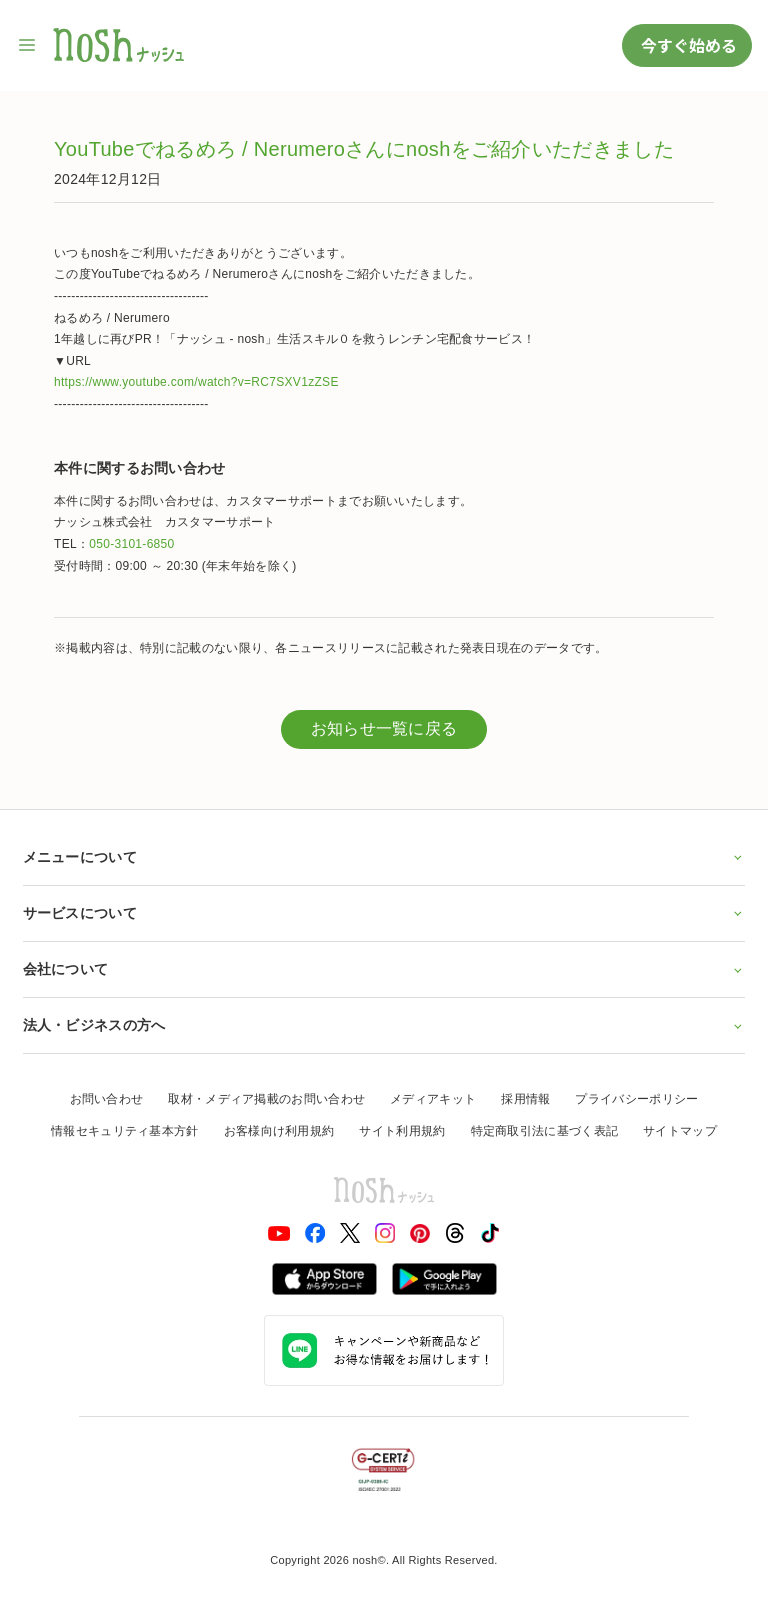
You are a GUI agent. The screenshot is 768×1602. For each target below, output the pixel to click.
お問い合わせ (107, 1099)
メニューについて (384, 857)
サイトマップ (680, 1131)
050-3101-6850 (131, 544)
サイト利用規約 (402, 1131)
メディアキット (433, 1099)
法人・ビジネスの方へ (384, 1025)
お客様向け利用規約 (279, 1131)
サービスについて (384, 913)
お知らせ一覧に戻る (384, 728)
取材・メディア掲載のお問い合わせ (266, 1099)
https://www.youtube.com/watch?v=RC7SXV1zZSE (196, 382)
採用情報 (525, 1099)
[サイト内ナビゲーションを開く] (28, 45)
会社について (384, 969)
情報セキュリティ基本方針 (125, 1131)
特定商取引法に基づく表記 (545, 1131)
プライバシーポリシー (636, 1099)
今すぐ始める (687, 45)
